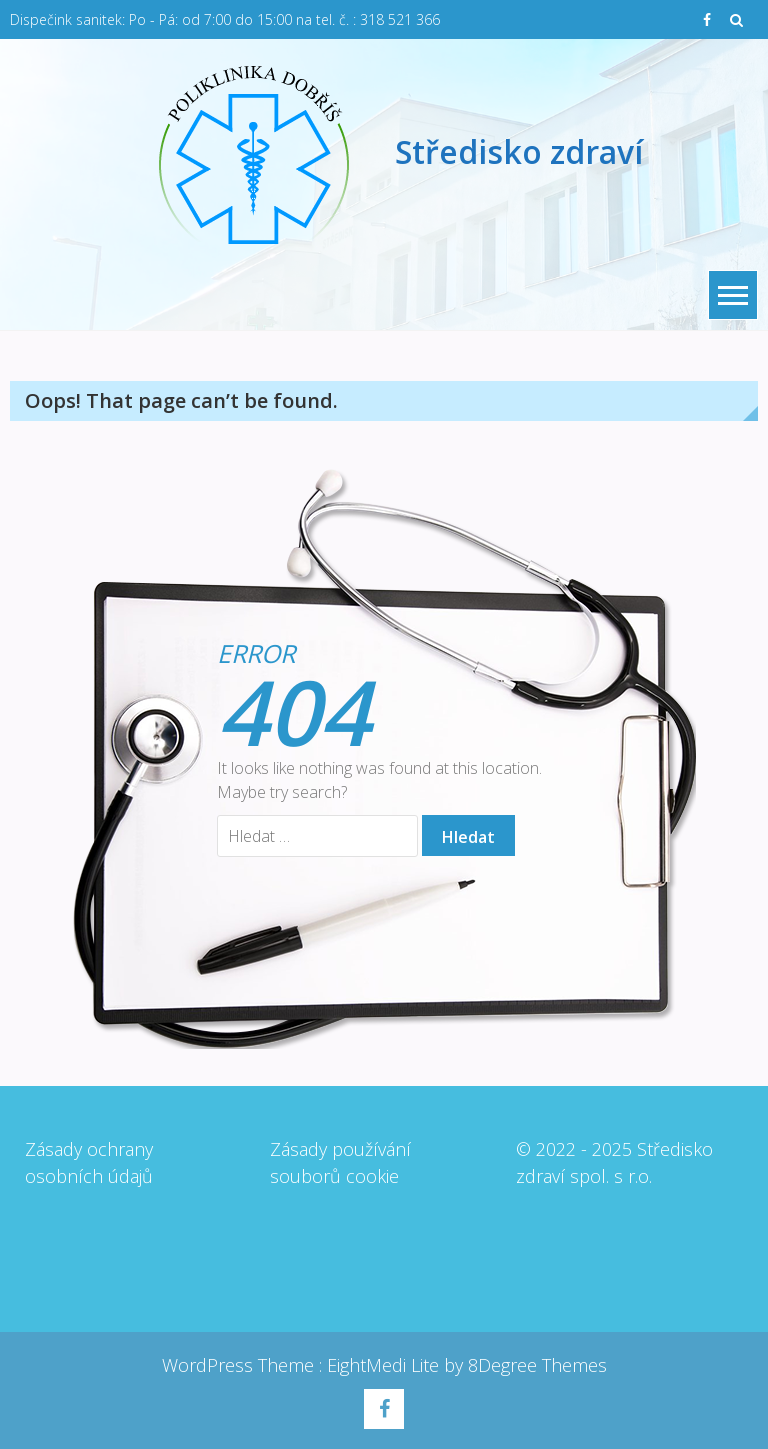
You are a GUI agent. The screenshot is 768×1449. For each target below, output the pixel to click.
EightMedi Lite (385, 1365)
